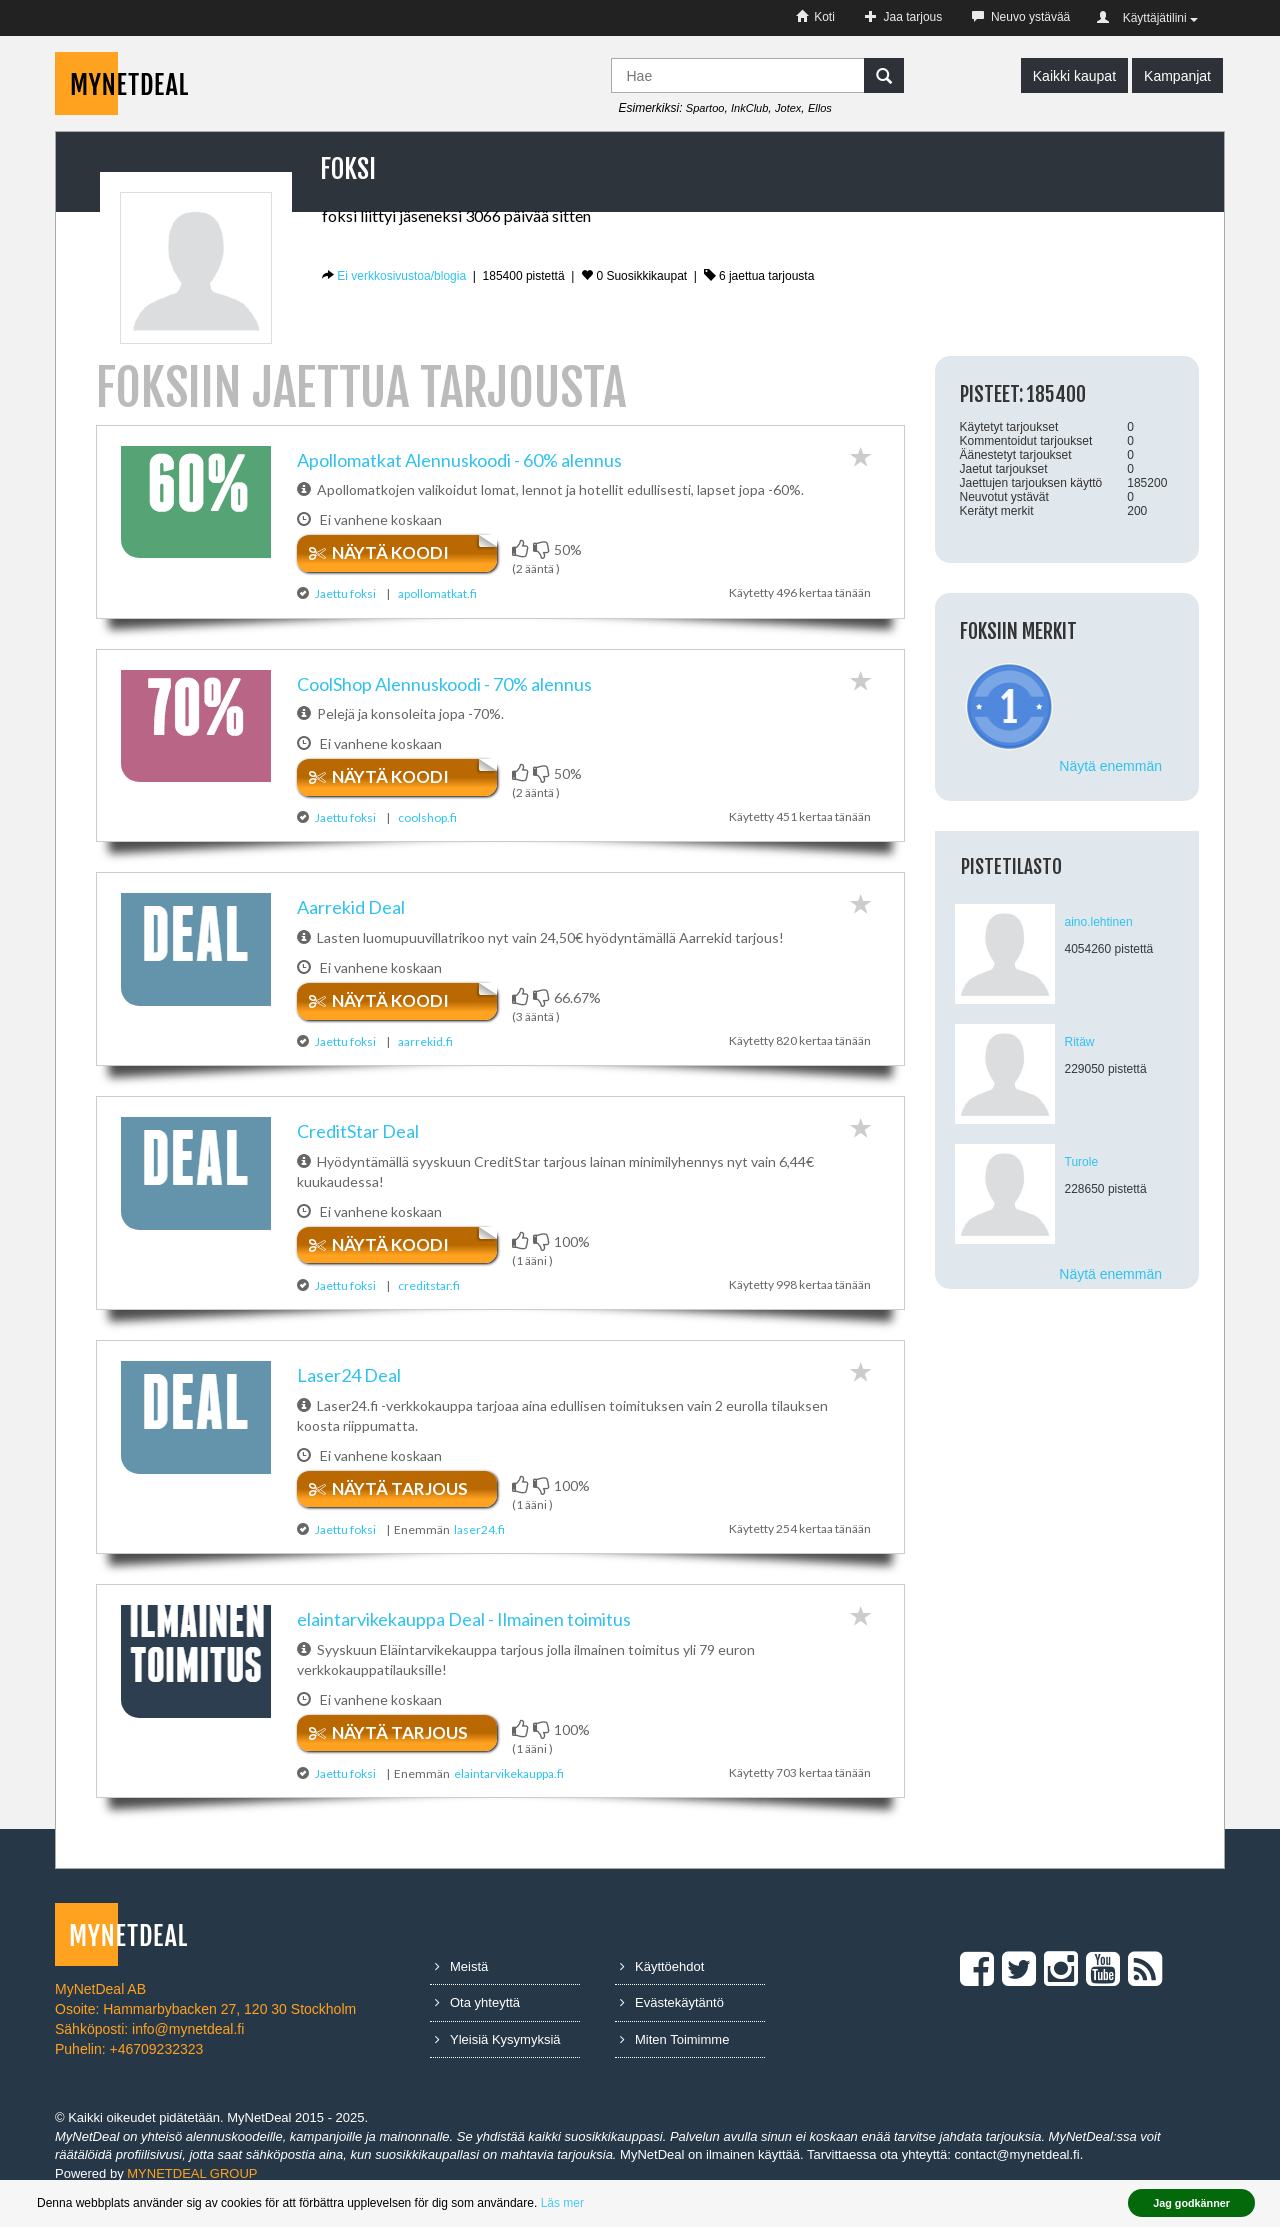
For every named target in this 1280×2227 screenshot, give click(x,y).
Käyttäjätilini (1147, 18)
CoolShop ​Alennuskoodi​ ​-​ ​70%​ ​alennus (444, 690)
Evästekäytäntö (672, 2021)
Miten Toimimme (674, 2057)
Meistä (461, 1984)
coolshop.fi (427, 823)
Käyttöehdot (662, 1984)
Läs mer (562, 2203)
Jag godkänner (1191, 2203)
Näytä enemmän (1110, 766)
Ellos (820, 108)
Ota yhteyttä (477, 2021)
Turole (1082, 1162)
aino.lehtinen (1099, 922)
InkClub (749, 108)
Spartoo (705, 108)
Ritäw (1080, 1042)
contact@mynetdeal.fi (1016, 2173)
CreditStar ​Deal (358, 1150)
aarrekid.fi (425, 1053)
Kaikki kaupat (1074, 76)
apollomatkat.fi (437, 593)
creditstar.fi (429, 1303)
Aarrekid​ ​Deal (351, 920)
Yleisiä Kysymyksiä (498, 2057)
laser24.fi (479, 1547)
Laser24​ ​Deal (349, 1394)
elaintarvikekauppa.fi (509, 1791)
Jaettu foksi (345, 593)
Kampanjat (1177, 76)
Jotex (788, 108)
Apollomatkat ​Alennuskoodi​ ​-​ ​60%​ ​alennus (459, 460)
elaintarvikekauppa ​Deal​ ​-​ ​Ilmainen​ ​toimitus (464, 1637)
